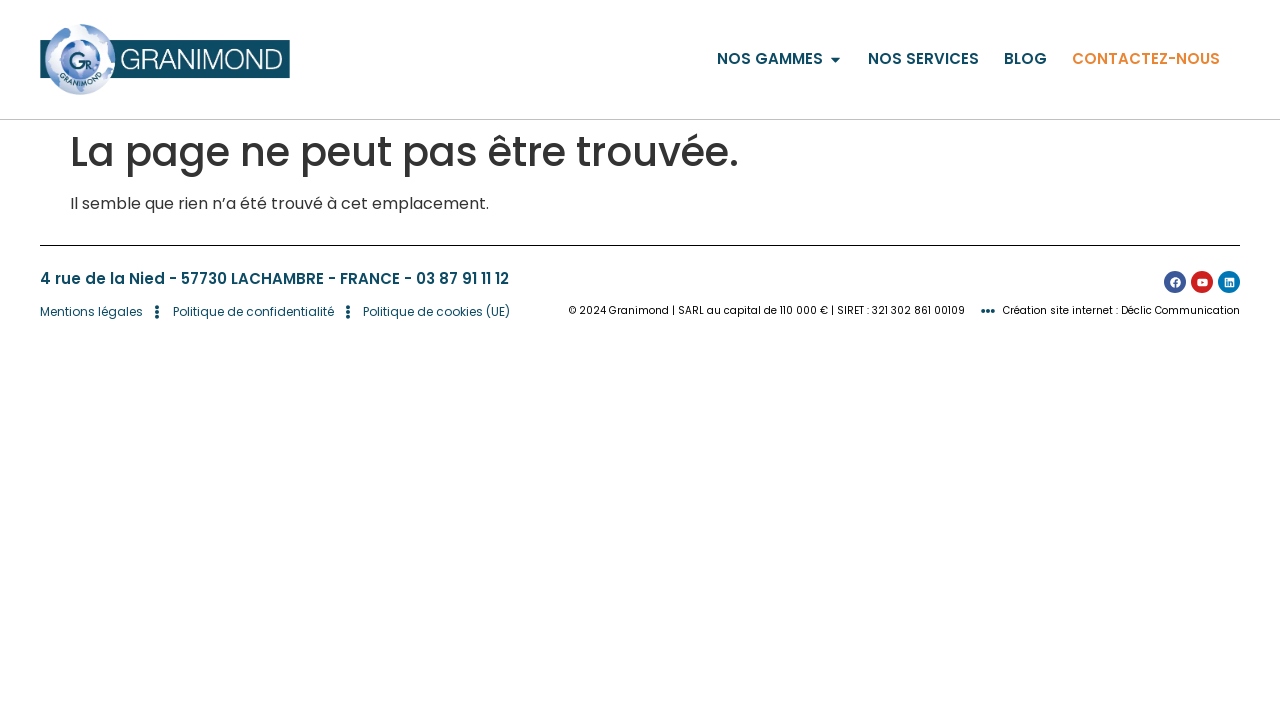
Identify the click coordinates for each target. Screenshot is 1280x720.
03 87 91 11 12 (462, 278)
